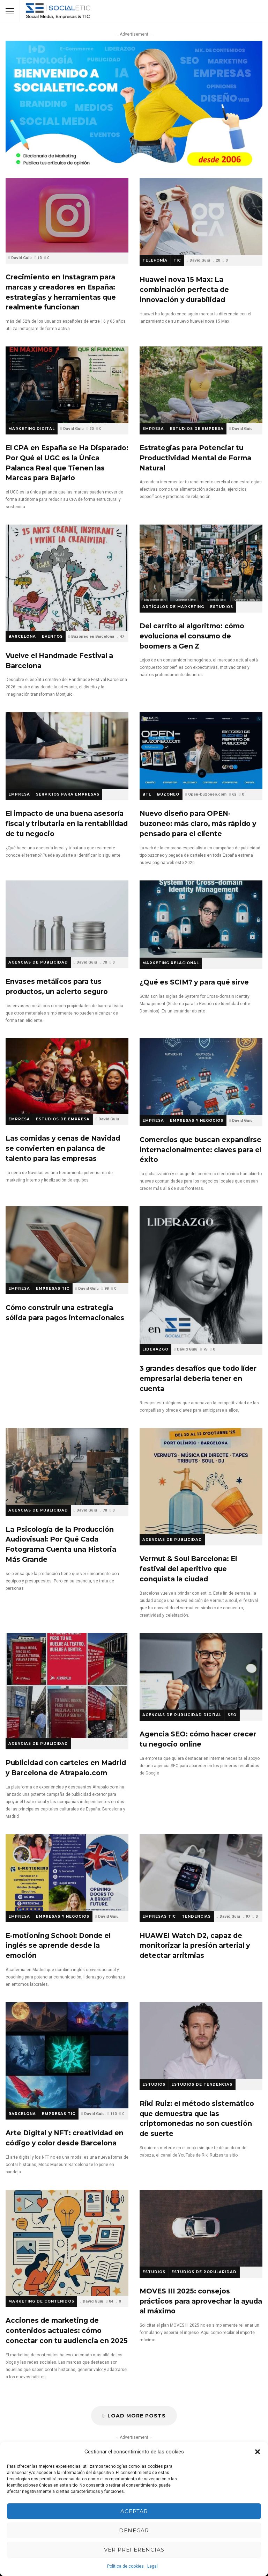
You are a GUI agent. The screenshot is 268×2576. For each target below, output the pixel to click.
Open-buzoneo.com (207, 794)
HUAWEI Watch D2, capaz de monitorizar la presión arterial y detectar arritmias (201, 1872)
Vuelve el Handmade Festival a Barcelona (67, 578)
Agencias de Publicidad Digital (182, 1715)
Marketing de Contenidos (41, 2301)
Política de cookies (125, 2566)
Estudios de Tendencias (201, 2084)
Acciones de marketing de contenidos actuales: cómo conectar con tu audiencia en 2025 (67, 2243)
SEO (232, 1715)
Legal (152, 2566)
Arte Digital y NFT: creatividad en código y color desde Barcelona (67, 2055)
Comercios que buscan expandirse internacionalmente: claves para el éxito (201, 1076)
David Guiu (21, 258)
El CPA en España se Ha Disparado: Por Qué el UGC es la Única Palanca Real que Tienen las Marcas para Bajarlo (67, 384)
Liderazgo (155, 1349)
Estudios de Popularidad (204, 2272)
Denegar (134, 2530)
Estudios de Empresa (197, 428)
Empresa (153, 428)
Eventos (52, 636)
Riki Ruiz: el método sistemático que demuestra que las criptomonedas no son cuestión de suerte (201, 2040)
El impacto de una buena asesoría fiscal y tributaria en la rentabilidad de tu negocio (67, 750)
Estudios (221, 607)
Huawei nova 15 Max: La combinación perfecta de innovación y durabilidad (201, 216)
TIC (177, 260)
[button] (257, 2451)
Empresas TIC (52, 1288)
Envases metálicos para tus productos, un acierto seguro (67, 918)
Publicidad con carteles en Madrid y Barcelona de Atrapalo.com (67, 1685)
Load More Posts (133, 2416)
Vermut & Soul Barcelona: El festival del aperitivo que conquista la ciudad (201, 1481)
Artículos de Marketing (173, 607)
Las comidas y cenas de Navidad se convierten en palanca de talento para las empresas (67, 1076)
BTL (146, 794)
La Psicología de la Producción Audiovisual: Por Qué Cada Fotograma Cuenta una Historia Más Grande (67, 1466)
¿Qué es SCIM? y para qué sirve (201, 919)
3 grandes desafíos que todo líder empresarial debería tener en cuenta (201, 1275)
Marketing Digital (31, 428)
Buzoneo (168, 794)
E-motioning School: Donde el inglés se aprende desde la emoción (67, 1872)
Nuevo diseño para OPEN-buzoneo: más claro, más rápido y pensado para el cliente (201, 750)
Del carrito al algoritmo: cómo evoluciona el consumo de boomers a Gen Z (201, 563)
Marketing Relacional (170, 963)
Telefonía (155, 260)
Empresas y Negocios (196, 1120)
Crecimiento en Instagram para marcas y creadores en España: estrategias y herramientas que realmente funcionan (67, 215)
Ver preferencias (134, 2549)
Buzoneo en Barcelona (92, 636)
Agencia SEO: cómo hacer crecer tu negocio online (201, 1671)
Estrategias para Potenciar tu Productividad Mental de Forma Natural (201, 384)
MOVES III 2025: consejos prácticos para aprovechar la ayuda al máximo (201, 2228)
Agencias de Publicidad (38, 962)
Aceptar (134, 2511)
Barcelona (22, 636)
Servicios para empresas (67, 794)
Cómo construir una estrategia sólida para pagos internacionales (67, 1244)
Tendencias (196, 1916)
